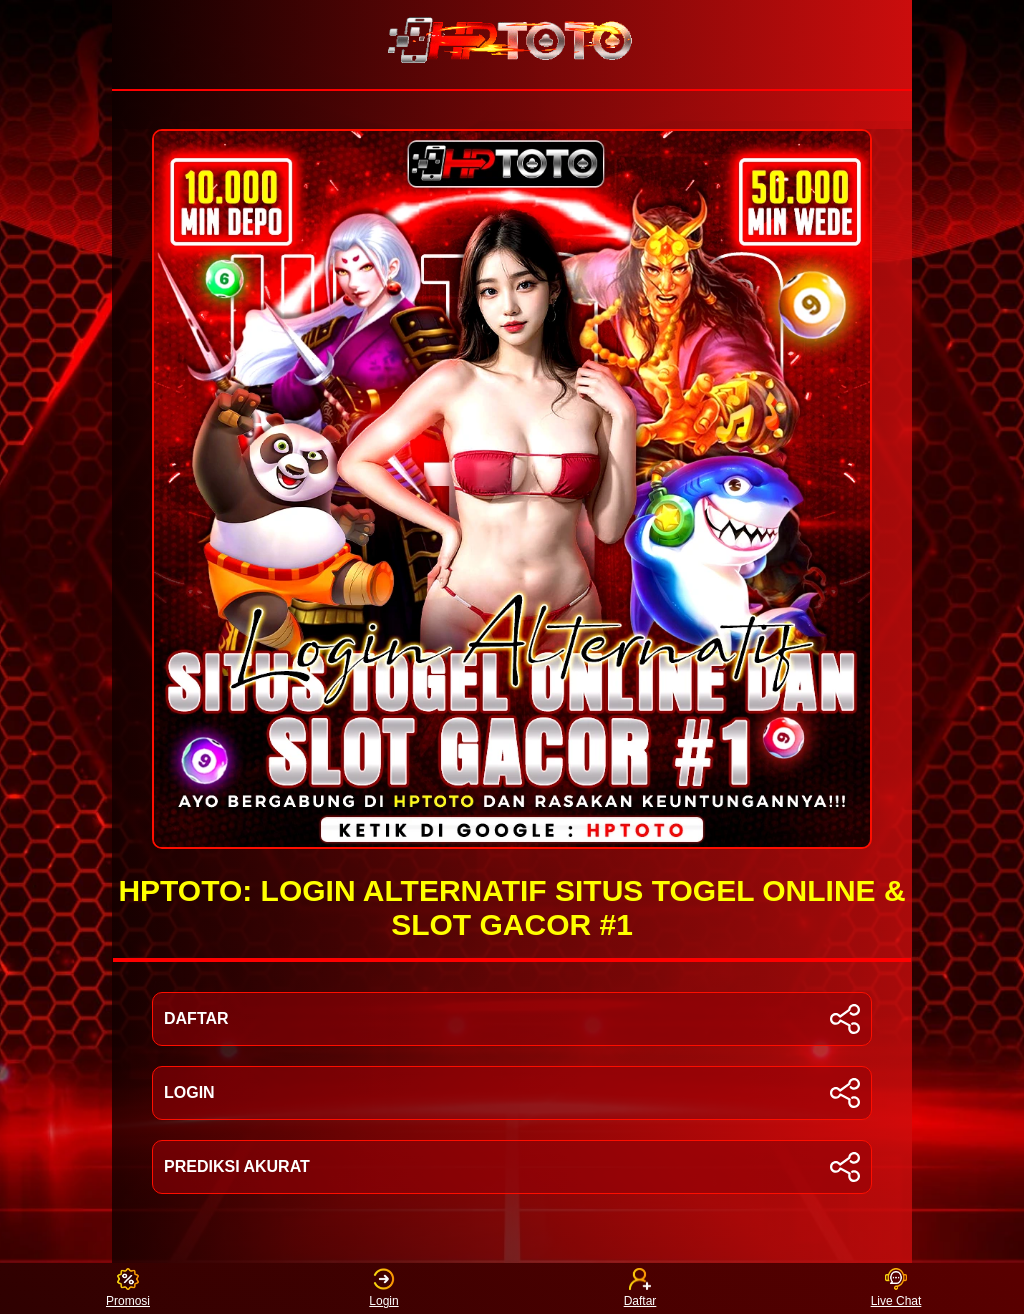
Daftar (640, 1288)
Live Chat (896, 1288)
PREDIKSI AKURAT (512, 1167)
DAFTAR (512, 1019)
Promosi (128, 1288)
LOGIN (512, 1093)
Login (383, 1288)
